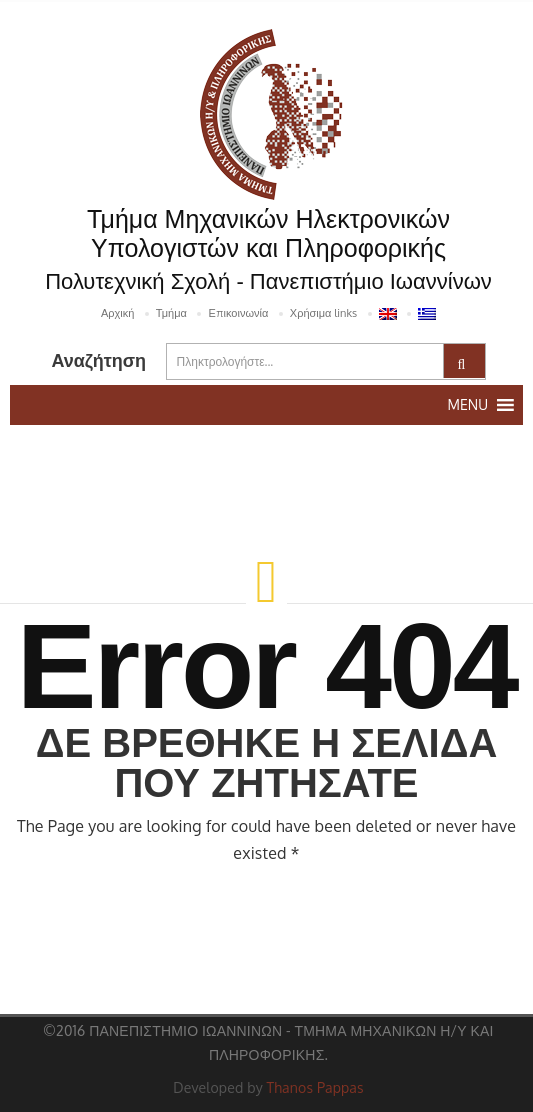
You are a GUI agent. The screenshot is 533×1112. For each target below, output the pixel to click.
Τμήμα (171, 313)
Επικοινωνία (238, 313)
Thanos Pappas (315, 1087)
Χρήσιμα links (323, 313)
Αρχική (117, 313)
